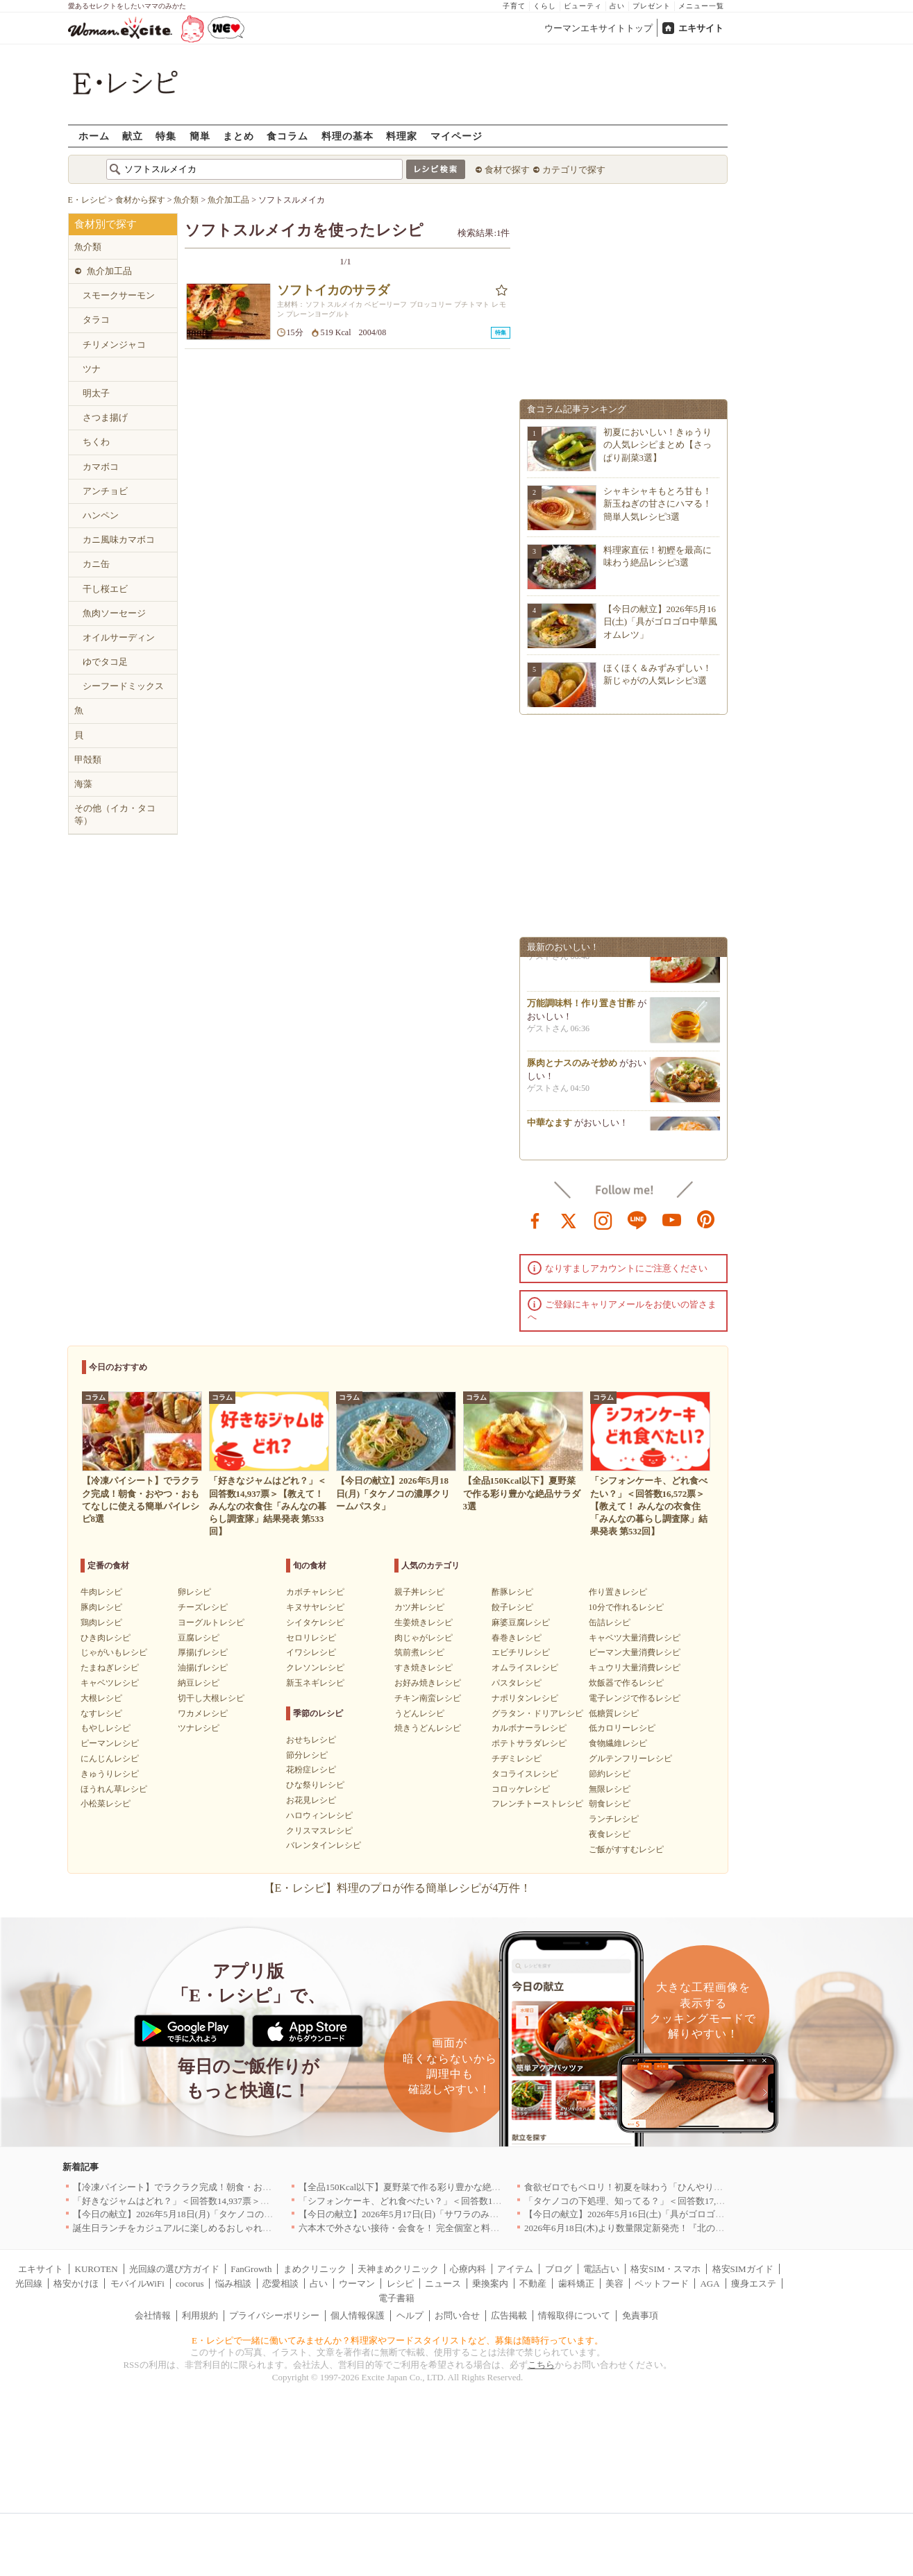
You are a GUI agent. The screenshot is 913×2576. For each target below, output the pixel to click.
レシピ (400, 2283)
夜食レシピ (609, 1834)
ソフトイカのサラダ (333, 290)
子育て (514, 6)
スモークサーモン (119, 295)
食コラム (287, 135)
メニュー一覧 (701, 6)
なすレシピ (101, 1713)
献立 (132, 135)
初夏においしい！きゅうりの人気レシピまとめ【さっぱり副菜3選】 (657, 444)
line (637, 1219)
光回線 (28, 2283)
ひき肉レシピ (106, 1638)
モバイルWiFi (137, 2283)
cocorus (189, 2283)
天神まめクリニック (398, 2269)
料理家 (401, 135)
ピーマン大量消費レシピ (634, 1652)
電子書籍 (396, 2298)
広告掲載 (509, 2315)
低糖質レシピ (614, 1713)
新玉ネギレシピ (315, 1683)
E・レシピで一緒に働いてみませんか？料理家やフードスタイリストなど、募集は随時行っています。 (397, 2340)
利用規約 (200, 2315)
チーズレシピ (203, 1607)
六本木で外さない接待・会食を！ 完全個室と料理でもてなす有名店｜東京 (448, 2228)
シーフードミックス (123, 686)
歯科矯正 (576, 2283)
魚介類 (87, 247)
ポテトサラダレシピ (529, 1743)
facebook (535, 1219)
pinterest (706, 1219)
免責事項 (640, 2315)
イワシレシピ (311, 1652)
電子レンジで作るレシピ (634, 1698)
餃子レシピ (512, 1607)
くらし (544, 6)
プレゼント (652, 6)
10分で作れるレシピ (626, 1607)
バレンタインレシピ (323, 1845)
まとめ (238, 135)
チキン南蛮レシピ (427, 1698)
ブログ (558, 2269)
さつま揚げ (105, 417)
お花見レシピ (311, 1800)
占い (617, 6)
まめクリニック (314, 2269)
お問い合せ (457, 2315)
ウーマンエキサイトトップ (598, 28)
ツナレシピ (198, 1728)
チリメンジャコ (114, 344)
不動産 (532, 2283)
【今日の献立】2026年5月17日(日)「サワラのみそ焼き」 (412, 2214)
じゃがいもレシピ (114, 1652)
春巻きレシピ (517, 1638)
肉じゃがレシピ (423, 1638)
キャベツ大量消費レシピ (634, 1638)
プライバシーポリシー (274, 2315)
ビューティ (583, 6)
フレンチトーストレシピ (537, 1803)
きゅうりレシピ (110, 1774)
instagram (603, 1219)
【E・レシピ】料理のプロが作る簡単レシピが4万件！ (398, 1888)
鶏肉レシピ (101, 1622)
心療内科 (468, 2269)
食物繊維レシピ (618, 1743)
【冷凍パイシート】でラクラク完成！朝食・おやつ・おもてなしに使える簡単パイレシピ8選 (260, 2187)
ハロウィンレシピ (319, 1815)
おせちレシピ (311, 1740)
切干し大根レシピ (211, 1698)
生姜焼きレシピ (423, 1622)
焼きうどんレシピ (427, 1728)
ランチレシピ (614, 1819)
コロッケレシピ (521, 1789)
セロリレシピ (311, 1638)
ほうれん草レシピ (114, 1789)
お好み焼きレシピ (427, 1683)
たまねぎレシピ (110, 1667)
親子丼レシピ (419, 1592)
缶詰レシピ (609, 1622)
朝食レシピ (609, 1803)
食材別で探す (105, 224)
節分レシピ (307, 1755)
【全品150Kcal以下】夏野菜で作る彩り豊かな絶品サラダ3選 (420, 2187)
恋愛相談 (280, 2283)
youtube (672, 1219)
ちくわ (96, 442)
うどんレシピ (419, 1713)
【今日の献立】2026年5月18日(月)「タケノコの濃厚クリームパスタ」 (213, 2214)
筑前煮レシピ (419, 1652)
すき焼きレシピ (423, 1667)
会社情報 (153, 2315)
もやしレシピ (106, 1728)
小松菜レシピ (106, 1803)
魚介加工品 (109, 271)
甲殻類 (87, 759)
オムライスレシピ (525, 1667)
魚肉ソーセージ (114, 613)
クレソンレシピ (315, 1667)
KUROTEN (96, 2269)
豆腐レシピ (198, 1638)
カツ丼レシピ (419, 1607)
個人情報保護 (357, 2315)
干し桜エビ (105, 589)
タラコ (96, 319)
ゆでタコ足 (105, 661)
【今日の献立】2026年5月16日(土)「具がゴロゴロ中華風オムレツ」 (660, 621)
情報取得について (574, 2315)
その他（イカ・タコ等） (115, 814)
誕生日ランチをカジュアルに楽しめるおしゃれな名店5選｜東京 (201, 2228)
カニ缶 (96, 564)
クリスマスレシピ (319, 1831)
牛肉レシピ (101, 1592)
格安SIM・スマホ (665, 2269)
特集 (166, 135)
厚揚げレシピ (203, 1652)
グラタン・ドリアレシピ (537, 1713)
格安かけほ (76, 2283)
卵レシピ (194, 1592)
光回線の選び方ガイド (174, 2269)
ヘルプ (410, 2315)
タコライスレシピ (525, 1774)
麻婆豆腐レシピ (521, 1622)
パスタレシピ (517, 1683)
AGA (709, 2283)
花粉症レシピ (311, 1769)
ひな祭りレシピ (315, 1785)
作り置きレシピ (618, 1592)
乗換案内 (490, 2283)
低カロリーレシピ (622, 1728)
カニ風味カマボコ (119, 539)
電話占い (601, 2269)
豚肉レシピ (101, 1607)
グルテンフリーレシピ (630, 1758)
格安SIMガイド (742, 2269)
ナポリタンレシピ (525, 1698)
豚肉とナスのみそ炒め (572, 1069)
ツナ (92, 369)
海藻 (83, 784)
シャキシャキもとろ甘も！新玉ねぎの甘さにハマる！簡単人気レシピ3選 (657, 503)
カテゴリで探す (573, 169)
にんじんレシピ (110, 1758)
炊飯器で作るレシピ (626, 1683)
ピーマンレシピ (110, 1743)
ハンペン (101, 515)
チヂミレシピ (517, 1758)
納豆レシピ (198, 1683)
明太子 (96, 393)
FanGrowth (251, 2269)
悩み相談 (233, 2283)
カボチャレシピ (315, 1592)
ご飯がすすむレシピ (626, 1849)
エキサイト (700, 28)
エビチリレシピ (521, 1652)
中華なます (549, 1129)
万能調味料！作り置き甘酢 (581, 1009)
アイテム (515, 2269)
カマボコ (101, 466)
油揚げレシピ (203, 1667)
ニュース (443, 2283)
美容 (614, 2283)
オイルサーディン (119, 637)
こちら (541, 2364)
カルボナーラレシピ (529, 1728)
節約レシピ (609, 1774)
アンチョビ (105, 491)
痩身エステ (753, 2283)
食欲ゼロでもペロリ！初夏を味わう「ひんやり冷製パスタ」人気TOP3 (665, 2187)
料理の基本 (347, 135)
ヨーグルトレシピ (211, 1622)
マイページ (456, 135)
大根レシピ (101, 1698)
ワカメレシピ (203, 1713)
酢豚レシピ (512, 1592)
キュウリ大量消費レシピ (634, 1667)
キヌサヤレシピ (315, 1607)
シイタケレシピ (315, 1622)
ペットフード (662, 2283)
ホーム (94, 135)
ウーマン (357, 2283)
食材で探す (507, 169)
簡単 (200, 135)
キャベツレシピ (110, 1683)
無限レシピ (609, 1789)
